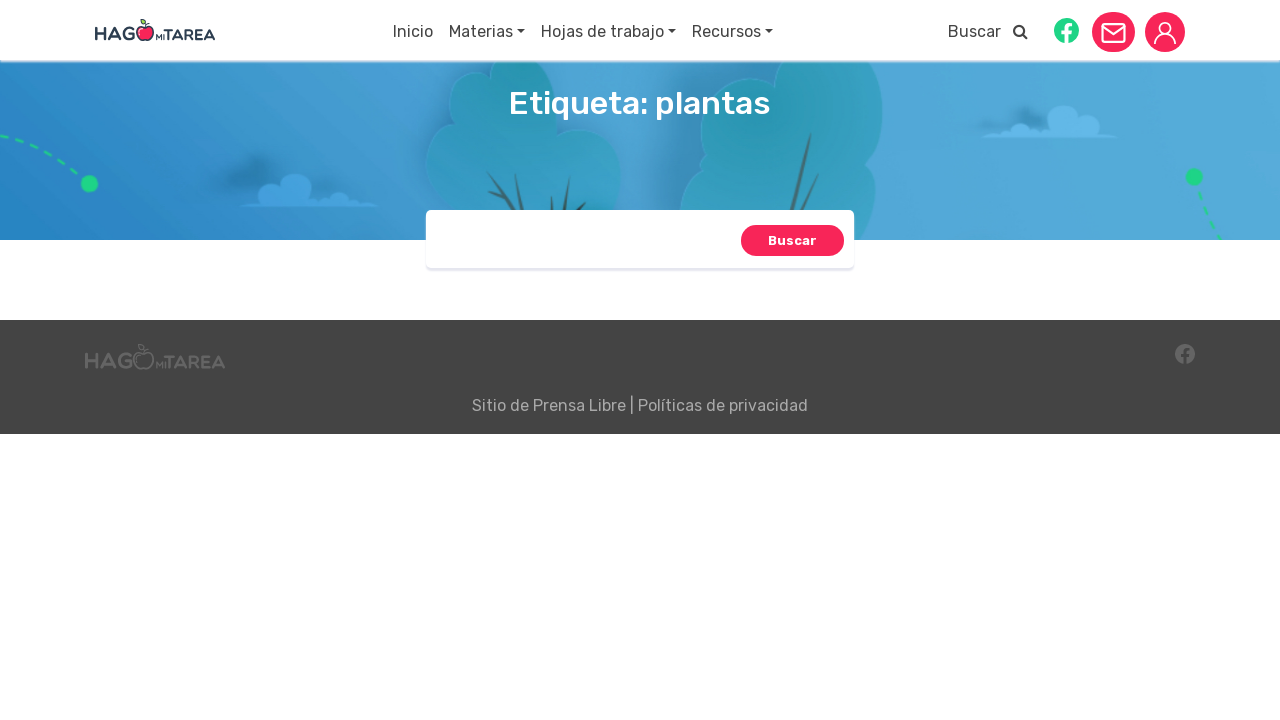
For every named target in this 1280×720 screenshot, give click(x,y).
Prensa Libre (579, 405)
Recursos (726, 31)
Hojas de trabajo (602, 31)
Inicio (413, 31)
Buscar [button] (988, 31)
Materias (481, 31)
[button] (1066, 29)
